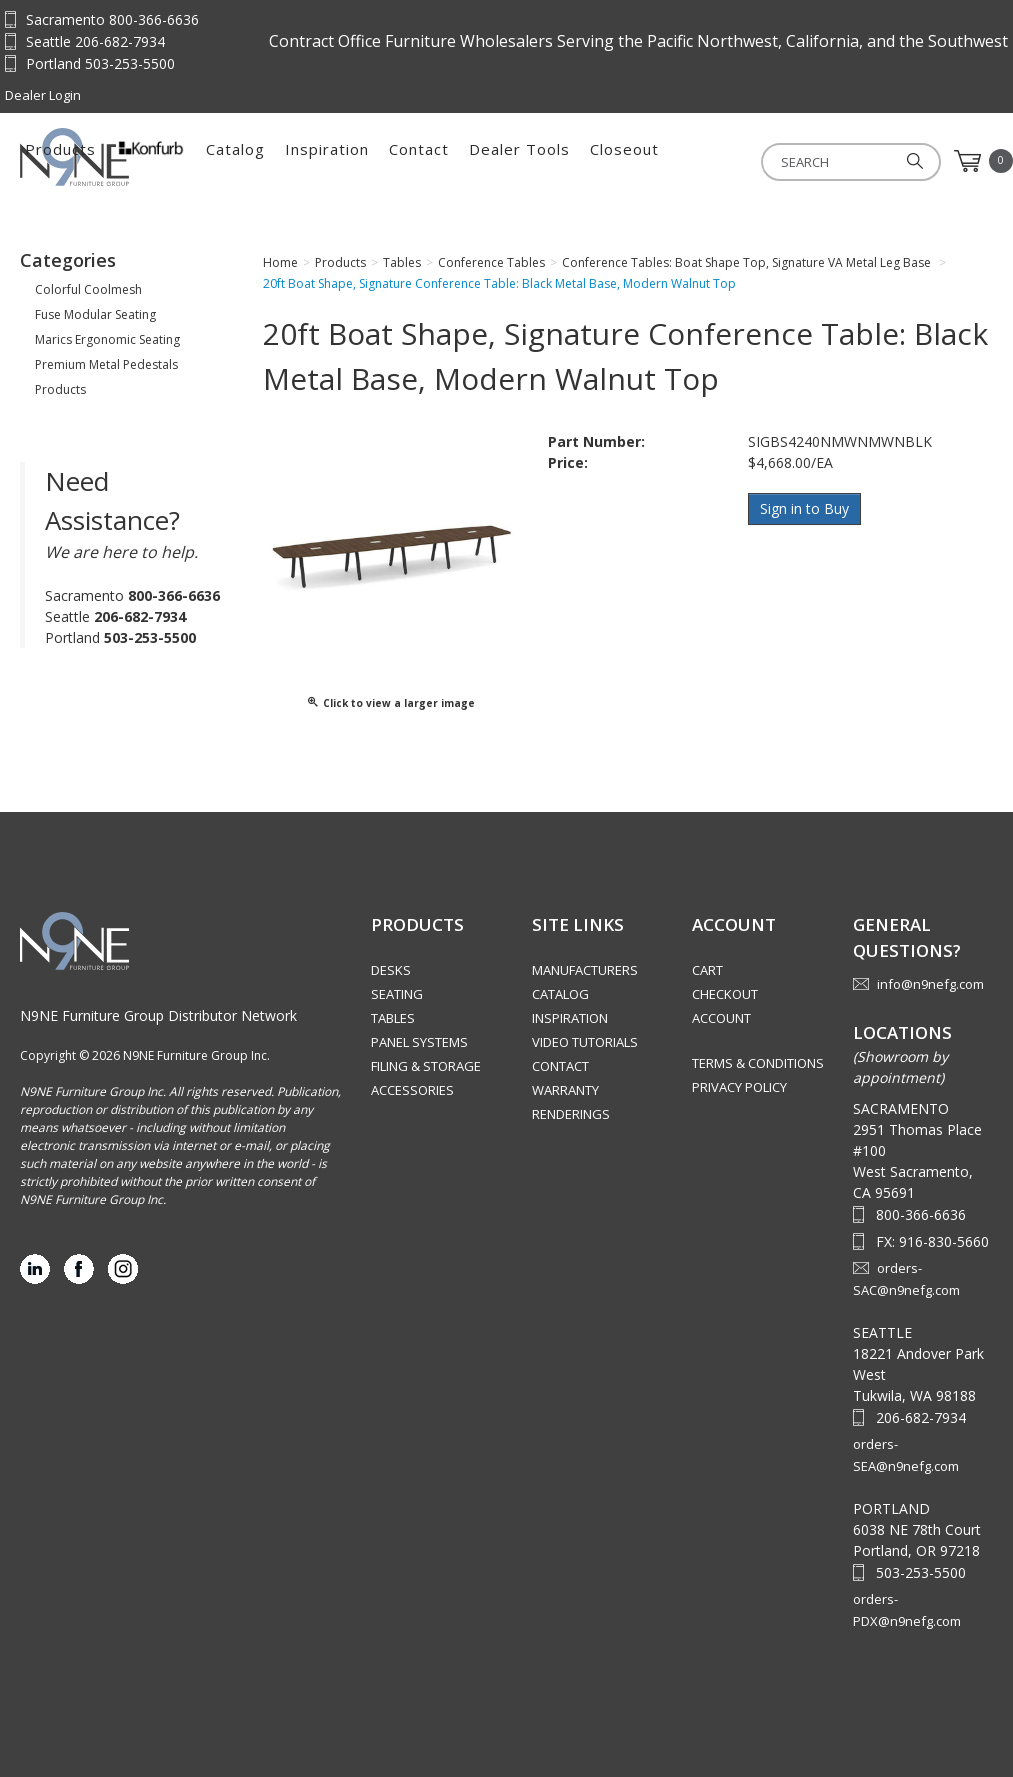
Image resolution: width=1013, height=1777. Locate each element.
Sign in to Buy (805, 508)
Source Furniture (118, 157)
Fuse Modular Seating (95, 314)
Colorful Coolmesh (88, 289)
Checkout (725, 994)
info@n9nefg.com (930, 984)
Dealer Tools (744, 161)
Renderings (571, 1114)
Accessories (412, 1090)
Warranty (565, 1090)
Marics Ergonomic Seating (107, 339)
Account (721, 1018)
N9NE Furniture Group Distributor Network (158, 1015)
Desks (391, 970)
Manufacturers (585, 970)
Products (285, 161)
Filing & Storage (426, 1066)
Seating (397, 994)
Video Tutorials (585, 1042)
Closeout (849, 161)
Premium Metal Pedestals (106, 364)
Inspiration (552, 161)
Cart (707, 970)
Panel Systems (419, 1042)
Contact (644, 161)
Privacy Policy (739, 1087)
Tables (393, 1018)
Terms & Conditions (758, 1063)
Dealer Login (43, 95)
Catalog (460, 161)
